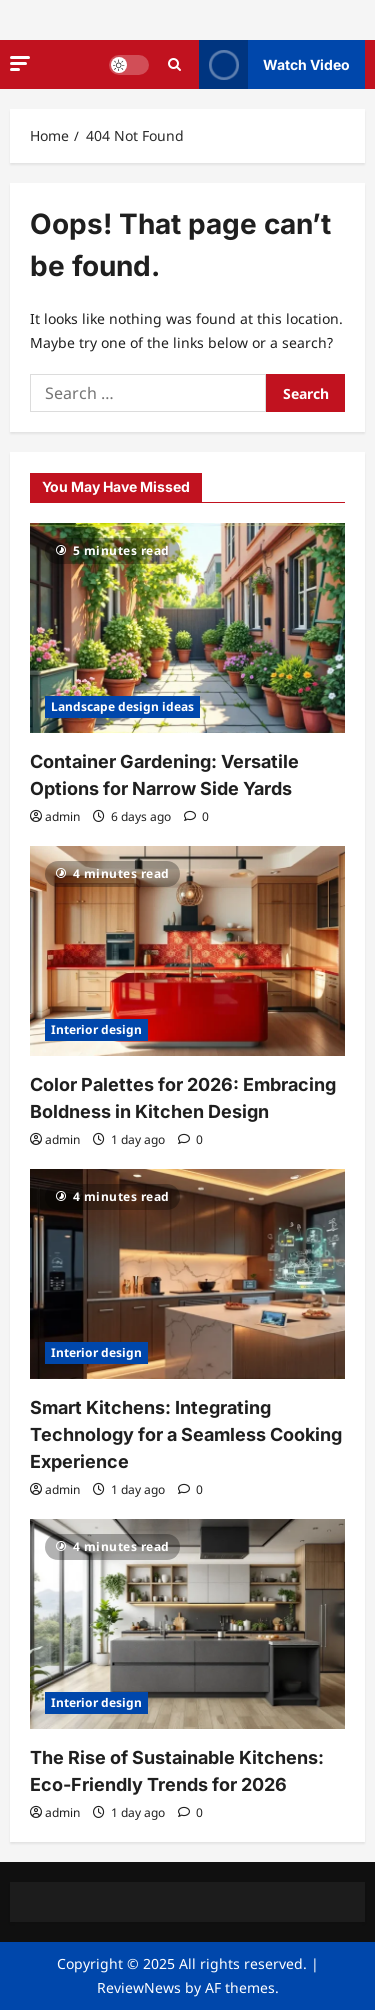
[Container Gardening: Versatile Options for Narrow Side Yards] (187, 628)
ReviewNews (139, 1987)
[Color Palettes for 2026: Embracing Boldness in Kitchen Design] (187, 951)
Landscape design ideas (122, 706)
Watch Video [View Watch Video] (274, 64)
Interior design (96, 1029)
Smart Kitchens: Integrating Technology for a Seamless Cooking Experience (186, 1434)
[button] (20, 63)
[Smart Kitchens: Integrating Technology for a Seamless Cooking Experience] (187, 1274)
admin (62, 816)
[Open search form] (174, 64)
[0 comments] (196, 816)
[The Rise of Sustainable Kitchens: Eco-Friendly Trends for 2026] (187, 1624)
